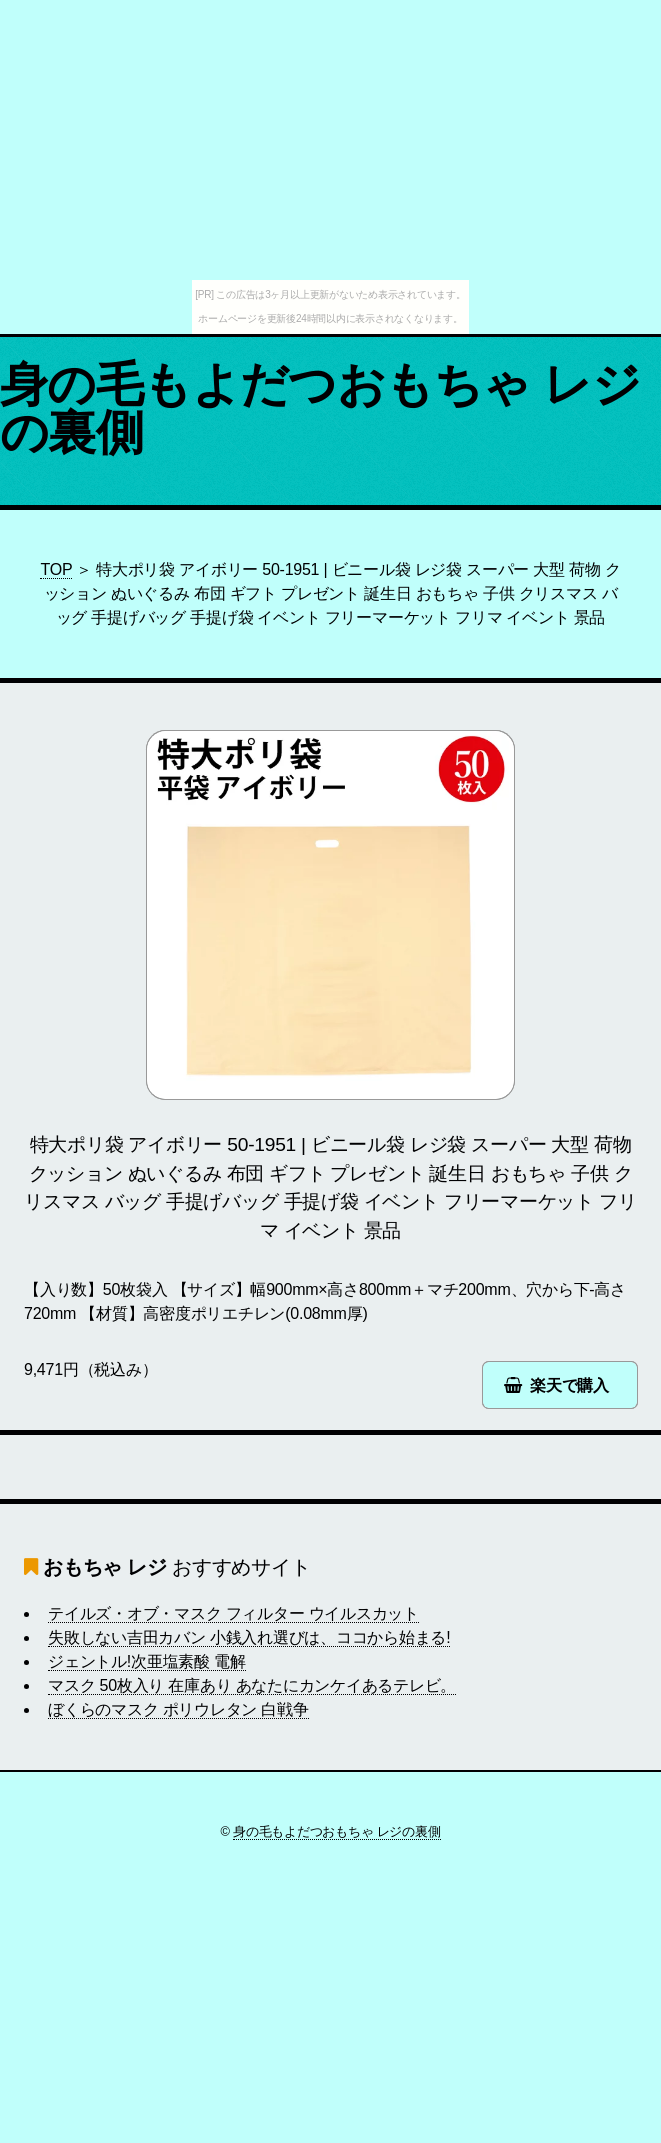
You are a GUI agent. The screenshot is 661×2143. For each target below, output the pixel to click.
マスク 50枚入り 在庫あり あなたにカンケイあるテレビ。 (252, 1685)
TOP (56, 569)
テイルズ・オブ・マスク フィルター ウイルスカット (233, 1613)
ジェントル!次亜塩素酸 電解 (147, 1661)
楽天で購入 (569, 1385)
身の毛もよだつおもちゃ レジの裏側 (320, 408)
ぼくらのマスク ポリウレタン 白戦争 (178, 1709)
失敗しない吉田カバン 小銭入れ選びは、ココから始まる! (249, 1637)
